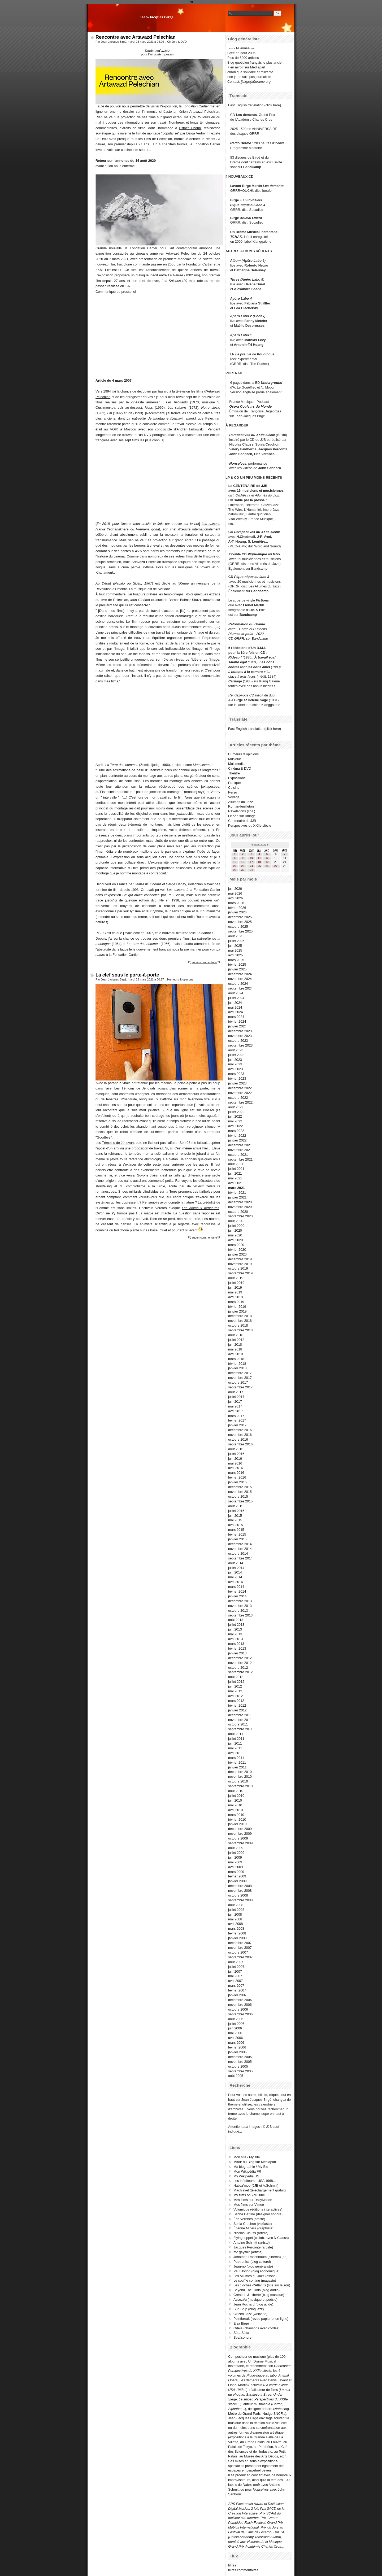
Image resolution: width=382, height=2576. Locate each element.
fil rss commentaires (243, 2570)
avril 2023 (235, 1069)
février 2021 (237, 1193)
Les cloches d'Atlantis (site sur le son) (261, 2285)
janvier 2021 (237, 1197)
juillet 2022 (236, 1112)
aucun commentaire (204, 962)
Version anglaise (242, 392)
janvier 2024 (237, 1026)
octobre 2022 (238, 1098)
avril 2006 (235, 2038)
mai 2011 (235, 1748)
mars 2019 (236, 1302)
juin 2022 (235, 1116)
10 (251, 858)
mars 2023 (236, 1074)
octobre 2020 (238, 1212)
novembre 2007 (240, 1948)
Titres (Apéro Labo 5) (247, 279)
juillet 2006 (236, 2024)
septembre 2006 (240, 2014)
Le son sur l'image (241, 816)
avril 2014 (235, 1582)
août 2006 (235, 2019)
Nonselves (237, 463)
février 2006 (237, 2047)
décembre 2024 (240, 974)
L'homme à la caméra (245, 672)
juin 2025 (235, 946)
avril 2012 (235, 1696)
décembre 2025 (240, 917)
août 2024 (235, 993)
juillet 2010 (236, 1796)
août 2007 (235, 1962)
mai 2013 (235, 1634)
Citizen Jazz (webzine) (250, 2314)
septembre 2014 (240, 1558)
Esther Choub (190, 128)
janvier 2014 (237, 1596)
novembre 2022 (240, 1093)
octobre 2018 (238, 1325)
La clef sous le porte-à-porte (127, 975)
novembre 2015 (240, 1492)
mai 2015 (235, 1520)
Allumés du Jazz (240, 802)
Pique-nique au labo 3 (251, 577)
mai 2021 (235, 1178)
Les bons (266, 662)
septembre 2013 (240, 1615)
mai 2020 (235, 1235)
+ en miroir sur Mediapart (246, 67)
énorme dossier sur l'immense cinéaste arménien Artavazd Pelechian (164, 112)
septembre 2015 (240, 1501)
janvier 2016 (237, 1482)
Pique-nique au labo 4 (247, 205)
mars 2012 (236, 1701)
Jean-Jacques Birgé (156, 17)
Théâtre (234, 773)
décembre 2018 (240, 1316)
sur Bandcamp (257, 638)
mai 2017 (235, 1406)
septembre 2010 (240, 1786)
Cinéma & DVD (177, 41)
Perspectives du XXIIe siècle (257, 532)
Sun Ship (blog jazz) (248, 2309)
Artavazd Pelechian (181, 253)
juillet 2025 (236, 941)
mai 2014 (235, 1577)
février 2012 (237, 1705)
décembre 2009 (240, 1829)
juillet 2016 (236, 1454)
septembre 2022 (240, 1102)
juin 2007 (235, 1971)
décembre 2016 (240, 1430)
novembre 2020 (240, 1207)
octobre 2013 (238, 1610)
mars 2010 (236, 1815)
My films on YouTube (249, 2195)
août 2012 (235, 1677)
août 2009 (235, 1848)
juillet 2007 (236, 1967)
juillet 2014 (236, 1568)
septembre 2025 (240, 931)
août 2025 (235, 936)
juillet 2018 (236, 1340)
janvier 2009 (237, 1881)
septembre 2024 (240, 988)
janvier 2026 (237, 912)
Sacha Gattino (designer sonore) (258, 2214)
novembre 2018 (240, 1321)
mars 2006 (236, 2043)
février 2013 (237, 1648)
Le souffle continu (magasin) (254, 2280)
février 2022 (237, 1135)
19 (267, 862)
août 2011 (235, 1734)
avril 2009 (235, 1867)
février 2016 (237, 1477)
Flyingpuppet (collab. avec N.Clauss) (261, 2238)
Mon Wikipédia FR (247, 2171)
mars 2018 (236, 1359)
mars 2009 (236, 1872)
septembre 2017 (240, 1387)
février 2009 (237, 1876)
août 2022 (235, 1107)
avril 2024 (235, 1012)
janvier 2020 (237, 1254)
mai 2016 (235, 1463)
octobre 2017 (238, 1382)
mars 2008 (236, 1928)
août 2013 (235, 1620)
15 (234, 862)
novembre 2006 (240, 2005)
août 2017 (235, 1392)
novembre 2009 (240, 1834)
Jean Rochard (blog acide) (253, 2304)
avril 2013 (235, 1639)
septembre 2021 (240, 1159)
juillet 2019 (236, 1283)
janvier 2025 (237, 969)
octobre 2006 (238, 2009)
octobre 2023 (238, 1041)
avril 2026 (235, 898)
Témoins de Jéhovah (118, 1143)
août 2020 (235, 1221)
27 (275, 866)
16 (242, 862)
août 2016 (235, 1449)
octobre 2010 (238, 1781)
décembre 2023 (240, 1031)
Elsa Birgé (241, 2323)
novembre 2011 (240, 1720)
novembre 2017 (240, 1378)
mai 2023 (235, 1064)
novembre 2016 (240, 1435)
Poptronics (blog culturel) (252, 2262)
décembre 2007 (240, 1943)
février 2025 (237, 964)
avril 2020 (235, 1240)
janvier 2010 (237, 1824)
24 (251, 866)
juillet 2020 (236, 1226)
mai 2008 (235, 1919)
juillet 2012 (236, 1682)
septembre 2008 (240, 1900)
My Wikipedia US (246, 2176)
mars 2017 (236, 1416)
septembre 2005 (240, 2071)
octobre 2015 (238, 1496)
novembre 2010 (240, 1777)
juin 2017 (235, 1401)
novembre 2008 (240, 1891)
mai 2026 (235, 893)
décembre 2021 (240, 1145)
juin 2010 (235, 1800)
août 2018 (235, 1335)
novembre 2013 (240, 1606)
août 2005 (235, 2076)
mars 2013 (236, 1644)
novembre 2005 (240, 2062)
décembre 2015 (240, 1487)
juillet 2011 (236, 1739)
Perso (232, 792)
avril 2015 (235, 1525)
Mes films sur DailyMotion (252, 2200)
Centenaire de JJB (242, 821)
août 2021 (235, 1164)
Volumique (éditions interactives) (257, 2209)
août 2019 (235, 1278)
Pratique (234, 783)
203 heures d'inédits (269, 143)
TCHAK (236, 237)
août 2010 (235, 1791)
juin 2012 (235, 1686)
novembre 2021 (240, 1150)
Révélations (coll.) (241, 811)
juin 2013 (235, 1629)
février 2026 (237, 908)
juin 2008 (235, 1914)
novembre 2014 (240, 1549)
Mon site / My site (246, 2157)
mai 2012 (235, 1691)
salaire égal (237, 662)
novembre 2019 (240, 1264)
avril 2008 (235, 1924)
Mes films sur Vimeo (248, 2205)
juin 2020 (235, 1230)
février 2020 (237, 1250)
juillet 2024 (236, 998)
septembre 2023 (240, 1045)
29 (234, 870)
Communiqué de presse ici (116, 292)
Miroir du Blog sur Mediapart (254, 2162)
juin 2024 (235, 1003)
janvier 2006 (237, 2052)
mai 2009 (235, 1862)
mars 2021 (236, 1188)
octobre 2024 (238, 984)
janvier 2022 (237, 1140)
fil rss (232, 2565)
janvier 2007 (237, 1995)
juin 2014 (235, 1572)
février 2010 (237, 1819)
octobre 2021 (238, 1155)
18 (259, 862)
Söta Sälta (241, 2333)
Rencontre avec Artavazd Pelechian (136, 37)
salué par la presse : (250, 500)
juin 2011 (235, 1743)
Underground (271, 383)
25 (259, 866)
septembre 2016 (240, 1444)
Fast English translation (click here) (254, 105)
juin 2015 (235, 1516)
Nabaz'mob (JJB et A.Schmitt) (256, 2185)
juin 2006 (235, 2028)
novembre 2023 (240, 1036)
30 (242, 870)
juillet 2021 (236, 1169)
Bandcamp (259, 568)
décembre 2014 (240, 1544)
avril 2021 (235, 1183)
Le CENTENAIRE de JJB (247, 486)
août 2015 (235, 1506)
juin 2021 (235, 1173)
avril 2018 (235, 1354)
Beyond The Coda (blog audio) (256, 2290)
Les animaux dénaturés (200, 1208)
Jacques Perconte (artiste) (253, 2247)
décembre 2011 (240, 1715)
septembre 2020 (240, 1216)
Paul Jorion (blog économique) (256, 2271)
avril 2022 (235, 1126)
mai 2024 (235, 1007)
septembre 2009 (240, 1843)
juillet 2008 (236, 1910)
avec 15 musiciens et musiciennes (256, 490)
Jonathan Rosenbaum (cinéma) (257, 2257)
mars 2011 (236, 1758)
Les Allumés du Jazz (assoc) (254, 2276)
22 (234, 866)
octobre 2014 (238, 1553)
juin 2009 (235, 1857)
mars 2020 (236, 1245)
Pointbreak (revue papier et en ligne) (260, 2319)
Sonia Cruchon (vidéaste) (252, 2224)
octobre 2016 (238, 1439)
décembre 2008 (240, 1886)
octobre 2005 (238, 2066)
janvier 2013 (237, 1653)
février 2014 (237, 1591)
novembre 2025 (240, 922)
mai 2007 (235, 1976)
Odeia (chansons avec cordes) (256, 2328)
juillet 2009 (236, 1853)
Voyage (234, 797)
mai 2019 (235, 1292)
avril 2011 (235, 1753)
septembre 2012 (240, 1672)
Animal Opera (251, 218)
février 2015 (237, 1534)
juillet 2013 (236, 1625)
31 (251, 870)
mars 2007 (236, 1985)
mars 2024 (236, 1017)
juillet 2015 (236, 1511)
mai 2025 (235, 950)
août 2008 (235, 1905)
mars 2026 (236, 903)
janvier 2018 (237, 1368)
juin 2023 (235, 1060)
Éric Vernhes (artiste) (249, 2219)
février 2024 (237, 1021)
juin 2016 (235, 1459)
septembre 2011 (240, 1729)
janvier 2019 (237, 1311)
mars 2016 (236, 1473)
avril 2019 (235, 1297)
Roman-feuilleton (241, 806)
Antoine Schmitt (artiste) (251, 2242)
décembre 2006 (240, 2000)
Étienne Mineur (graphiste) (253, 2228)
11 (259, 858)
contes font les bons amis (249, 667)
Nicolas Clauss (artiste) (250, 2233)
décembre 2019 (240, 1259)
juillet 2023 (236, 1055)
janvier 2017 (237, 1425)
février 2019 (237, 1307)
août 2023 (235, 1050)
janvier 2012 (237, 1710)
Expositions (236, 778)
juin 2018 (235, 1344)
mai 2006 (235, 2033)
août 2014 (235, 1563)
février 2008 (237, 1933)
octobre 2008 (238, 1895)
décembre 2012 (240, 1658)
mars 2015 (236, 1530)
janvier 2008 (237, 1938)
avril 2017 (235, 1411)
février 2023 (237, 1078)
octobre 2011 (238, 1724)
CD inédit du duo (251, 695)
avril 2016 (235, 1468)
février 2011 (237, 1762)
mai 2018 (235, 1349)
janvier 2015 (237, 1539)
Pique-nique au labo (264, 554)
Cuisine (234, 788)
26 (267, 866)
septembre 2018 (240, 1330)
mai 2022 (235, 1121)
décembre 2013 (240, 1601)
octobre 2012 (238, 1668)
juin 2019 (235, 1287)
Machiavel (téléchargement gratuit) (259, 2190)
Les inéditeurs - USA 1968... (254, 2181)
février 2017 (237, 1420)
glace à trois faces (242, 676)
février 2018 (237, 1364)
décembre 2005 (240, 2057)
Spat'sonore (242, 2337)
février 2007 (237, 1990)
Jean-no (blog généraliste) (253, 2266)
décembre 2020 (240, 1202)
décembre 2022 (240, 1088)
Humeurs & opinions (180, 979)
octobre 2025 (238, 927)
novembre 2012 (240, 1663)
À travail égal (265, 657)
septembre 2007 (240, 1957)
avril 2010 (235, 1810)
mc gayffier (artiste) (247, 2252)
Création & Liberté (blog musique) (258, 2295)
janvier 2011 (237, 1767)
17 (251, 862)
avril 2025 (235, 955)
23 (242, 866)
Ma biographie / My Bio (250, 2167)
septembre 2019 (240, 1273)
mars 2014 (236, 1587)
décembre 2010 (240, 1772)
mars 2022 (236, 1131)
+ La (267, 672)
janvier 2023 (237, 1083)
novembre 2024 (240, 979)
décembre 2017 (240, 1373)
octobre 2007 (238, 1952)
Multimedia (236, 764)
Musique (234, 759)
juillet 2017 (236, 1397)
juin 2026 (235, 889)
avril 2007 (235, 1981)
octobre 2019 (238, 1268)
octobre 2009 (238, 1838)
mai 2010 (235, 1805)
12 (267, 858)
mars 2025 (236, 960)
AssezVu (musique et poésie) (255, 2300)
